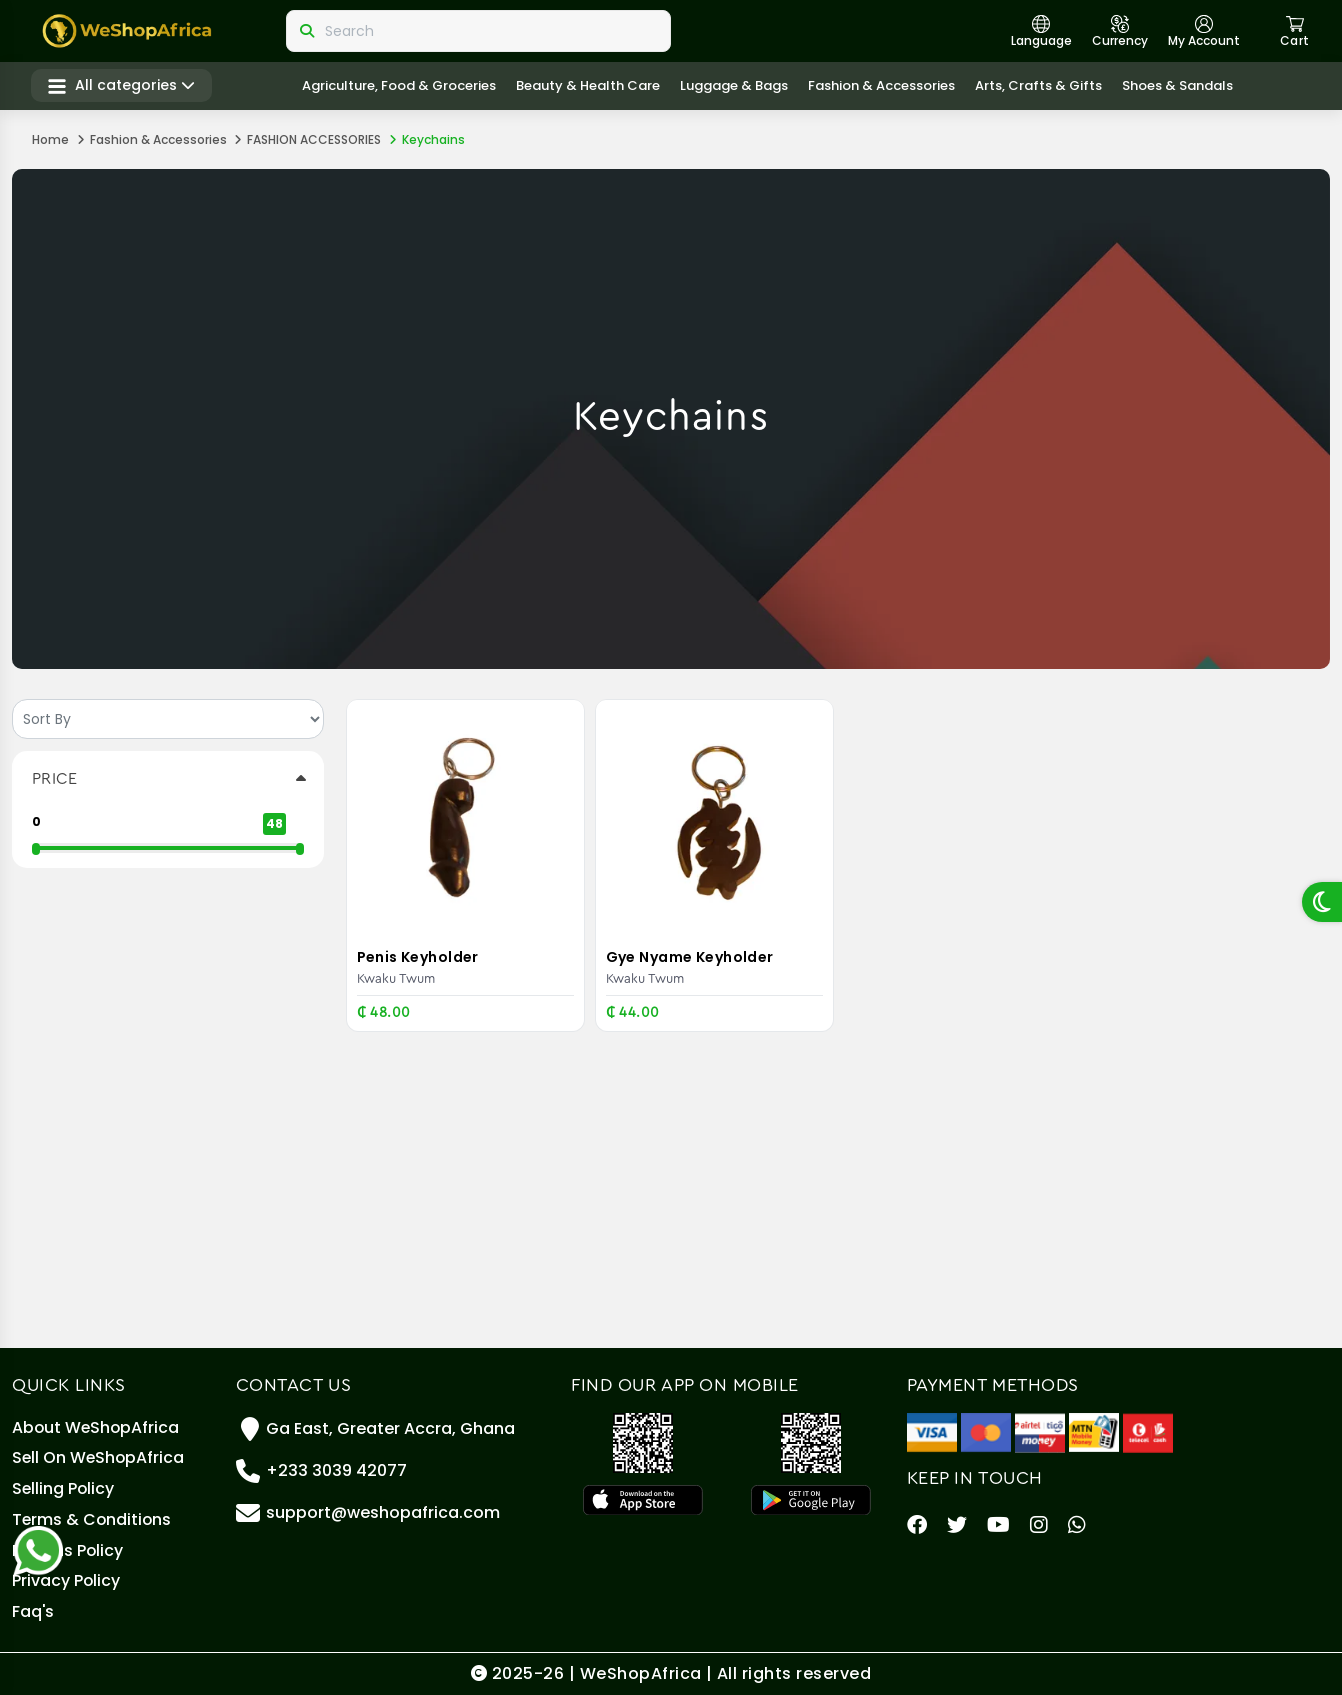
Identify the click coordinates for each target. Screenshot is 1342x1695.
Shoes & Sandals (1178, 86)
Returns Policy (68, 1547)
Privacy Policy (66, 1579)
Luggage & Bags (735, 86)
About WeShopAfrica (97, 1419)
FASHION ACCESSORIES (314, 139)
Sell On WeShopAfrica (99, 1451)
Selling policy (64, 1483)
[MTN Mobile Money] (1094, 1422)
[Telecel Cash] (1148, 1422)
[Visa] (932, 1422)
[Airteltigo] (1040, 1422)
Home (50, 139)
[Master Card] (986, 1422)
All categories (122, 86)
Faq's (33, 1611)
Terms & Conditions (93, 1515)
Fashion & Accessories (882, 86)
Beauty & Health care (589, 86)
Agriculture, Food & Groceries (400, 86)
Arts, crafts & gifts (1039, 86)
